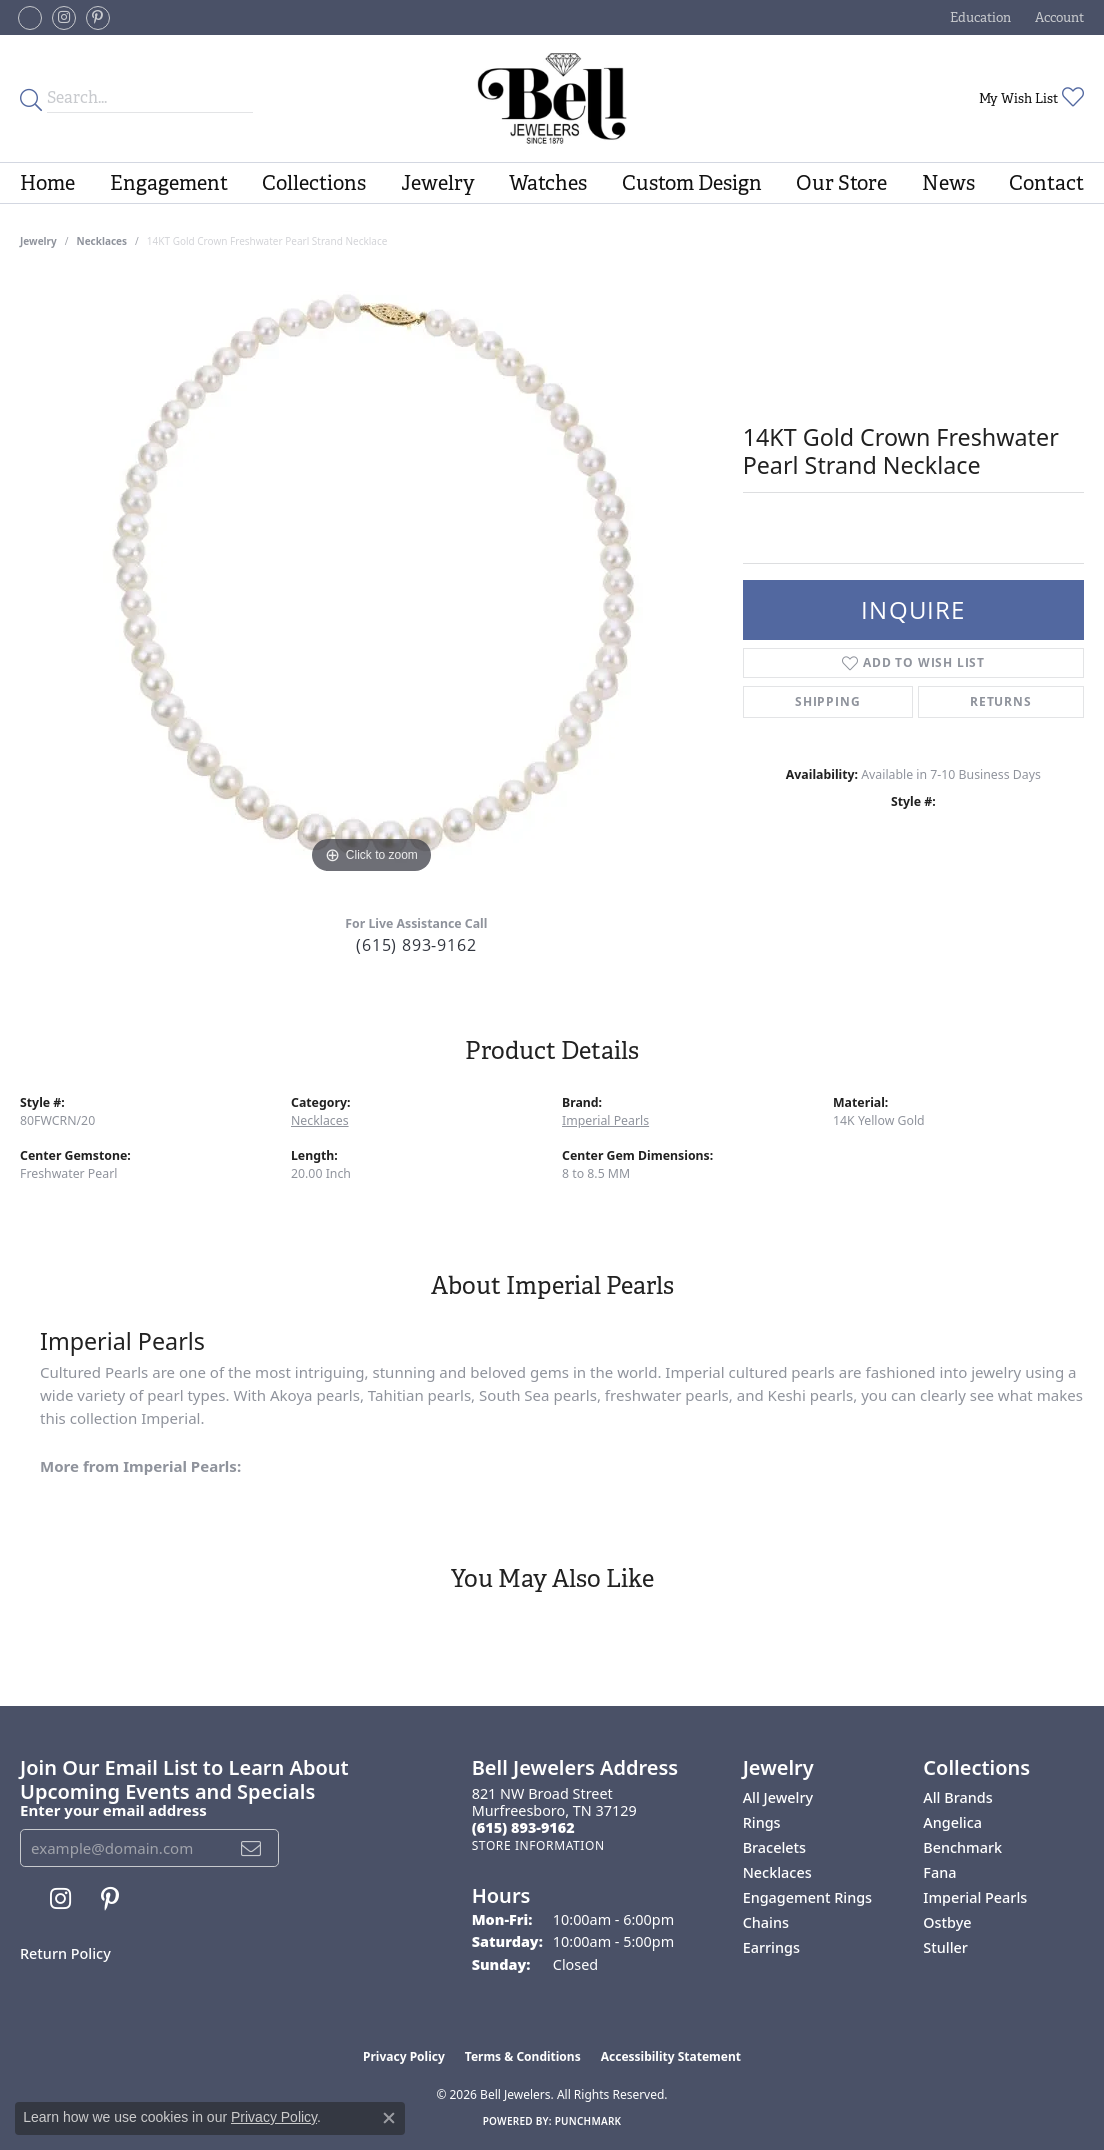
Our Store (841, 183)
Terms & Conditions (523, 2056)
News (948, 183)
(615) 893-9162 (416, 945)
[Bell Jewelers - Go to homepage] (552, 98)
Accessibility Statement (671, 2056)
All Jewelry (778, 1797)
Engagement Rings (807, 1897)
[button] (978, 17)
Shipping (827, 701)
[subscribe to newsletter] (251, 1848)
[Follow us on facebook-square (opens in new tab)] (30, 18)
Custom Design (692, 183)
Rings (762, 1822)
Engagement (169, 183)
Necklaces (102, 241)
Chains (766, 1922)
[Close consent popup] (389, 2118)
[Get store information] (538, 1845)
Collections (314, 183)
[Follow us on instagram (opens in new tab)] (64, 18)
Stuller (945, 1947)
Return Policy (65, 1953)
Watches (548, 183)
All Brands (957, 1797)
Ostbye (947, 1922)
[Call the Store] (523, 1827)
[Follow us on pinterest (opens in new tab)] (98, 18)
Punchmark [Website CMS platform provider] (588, 2121)
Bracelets (774, 1847)
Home (47, 183)
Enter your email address (113, 1810)
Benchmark (962, 1847)
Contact (1046, 183)
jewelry (38, 241)
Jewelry (438, 183)
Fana (939, 1872)
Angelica (952, 1822)
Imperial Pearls (605, 1120)
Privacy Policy (404, 2056)
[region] (371, 579)
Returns (1001, 701)
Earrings (771, 1947)
